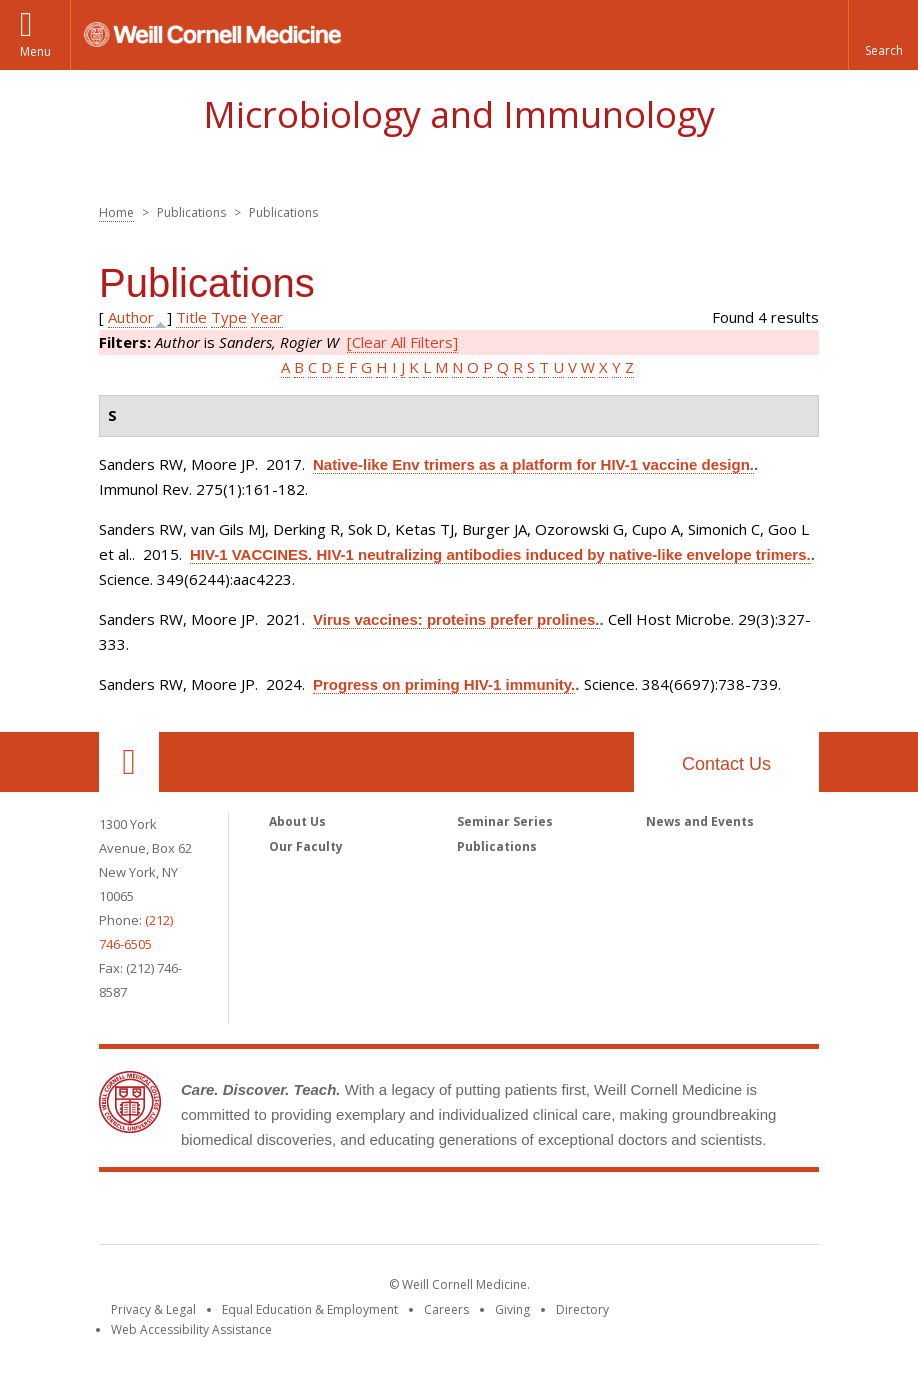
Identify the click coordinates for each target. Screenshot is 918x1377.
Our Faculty (306, 846)
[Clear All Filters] (402, 342)
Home (116, 212)
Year (267, 317)
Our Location (129, 762)
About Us (297, 821)
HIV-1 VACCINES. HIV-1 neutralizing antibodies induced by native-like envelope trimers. (500, 554)
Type (229, 317)
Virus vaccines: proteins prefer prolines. (456, 619)
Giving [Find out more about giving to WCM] (512, 1309)
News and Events (700, 821)
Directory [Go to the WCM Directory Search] (582, 1309)
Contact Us (726, 764)
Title (191, 317)
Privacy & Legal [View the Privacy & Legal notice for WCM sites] (153, 1309)
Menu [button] (35, 51)
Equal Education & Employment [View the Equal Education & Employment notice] (310, 1309)
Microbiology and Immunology (459, 114)
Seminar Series (505, 821)
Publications (497, 846)
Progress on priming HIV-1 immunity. (444, 684)
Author (131, 317)
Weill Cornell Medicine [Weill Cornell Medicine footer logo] (459, 1212)
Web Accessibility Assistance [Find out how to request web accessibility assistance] (191, 1329)
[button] (883, 35)
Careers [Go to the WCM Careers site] (446, 1309)
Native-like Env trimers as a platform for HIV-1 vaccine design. (533, 464)
